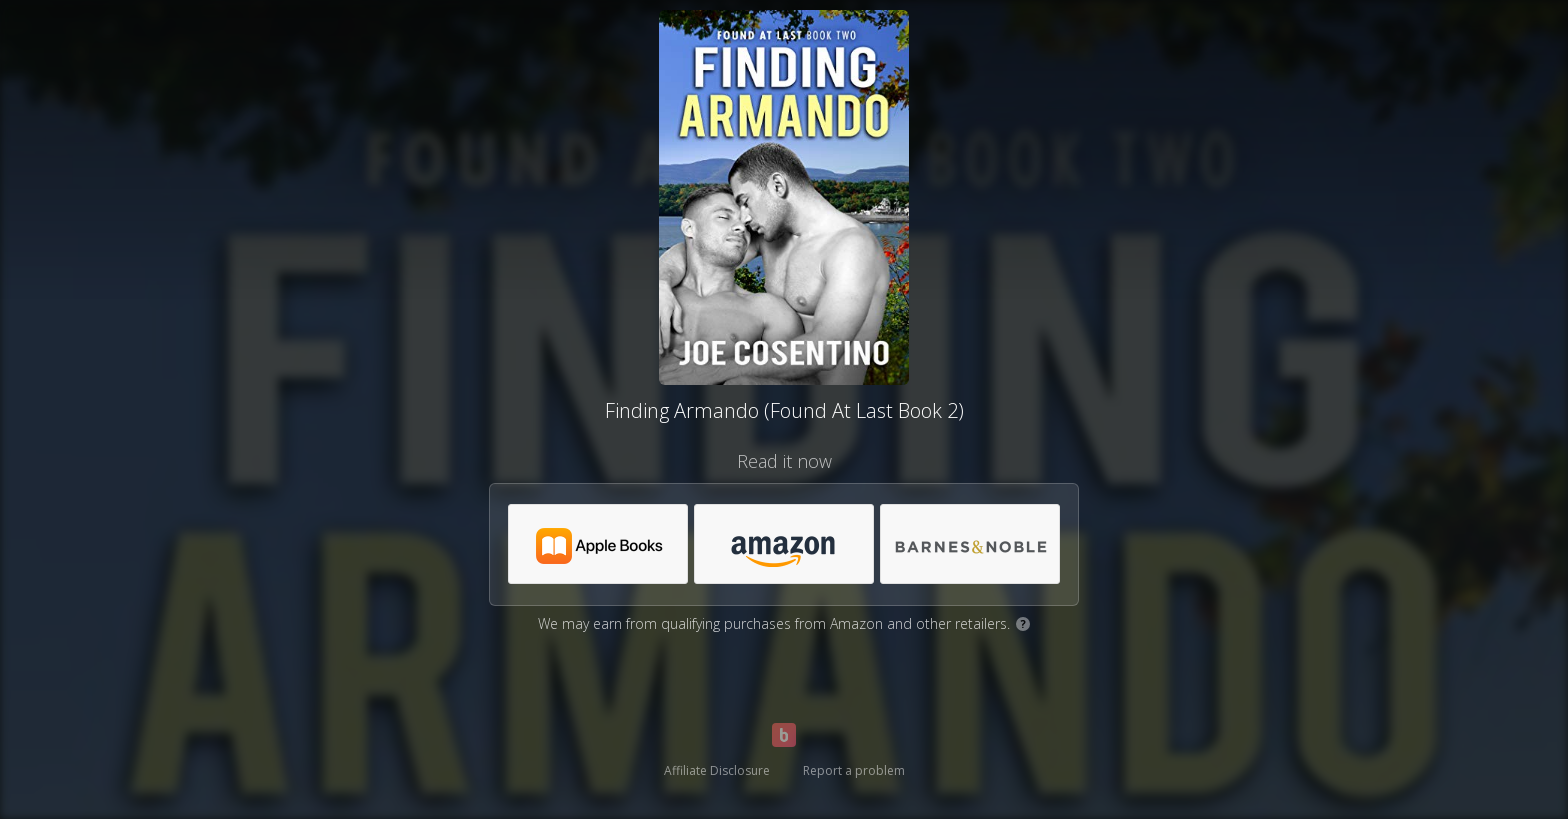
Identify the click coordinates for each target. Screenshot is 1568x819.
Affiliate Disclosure (717, 770)
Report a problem (854, 770)
